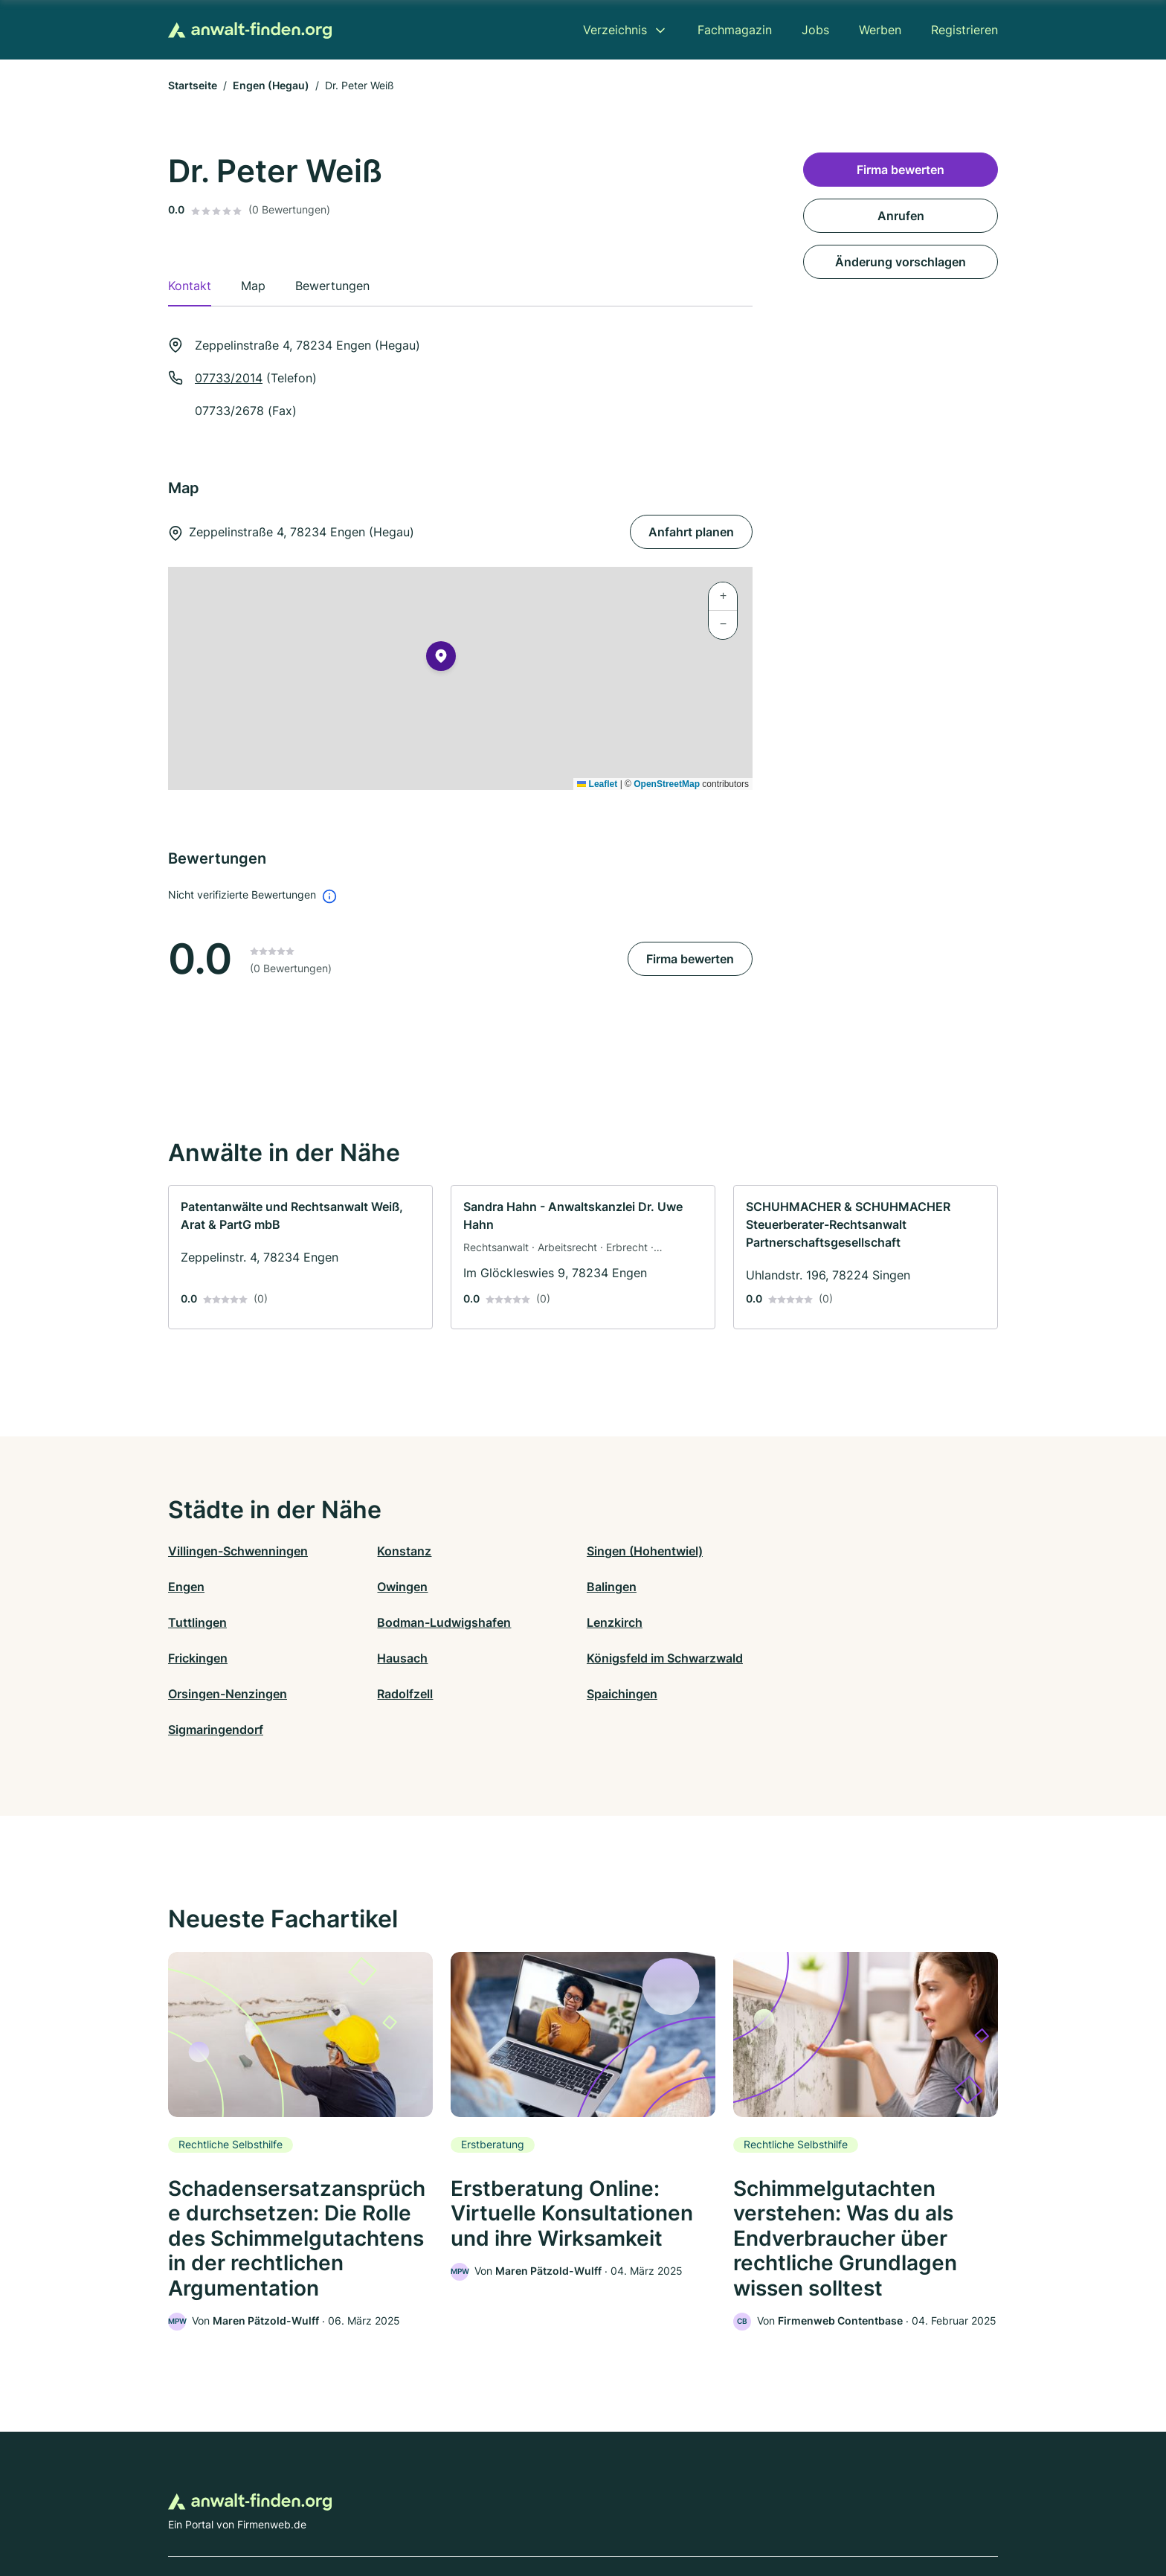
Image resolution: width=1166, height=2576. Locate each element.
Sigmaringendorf (838, 1658)
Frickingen (405, 1622)
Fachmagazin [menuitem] (735, 29)
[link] (300, 1257)
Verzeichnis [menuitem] (615, 29)
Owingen (193, 1586)
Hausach (608, 1622)
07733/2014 (228, 377)
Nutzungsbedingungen (643, 2511)
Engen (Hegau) (271, 85)
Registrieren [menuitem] (964, 29)
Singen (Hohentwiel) (641, 1551)
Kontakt (399, 2511)
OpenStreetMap (667, 784)
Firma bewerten (690, 958)
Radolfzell (403, 1658)
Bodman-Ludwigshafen (857, 1586)
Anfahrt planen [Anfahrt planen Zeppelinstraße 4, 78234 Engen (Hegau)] (691, 531)
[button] (441, 659)
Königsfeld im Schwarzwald (868, 1622)
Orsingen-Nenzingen (227, 1658)
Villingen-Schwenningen (238, 1551)
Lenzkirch (196, 1622)
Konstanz (403, 1551)
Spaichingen (618, 1658)
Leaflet (597, 784)
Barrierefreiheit (539, 2511)
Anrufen (900, 215)
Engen (808, 1551)
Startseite (192, 85)
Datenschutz (461, 2511)
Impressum (770, 2511)
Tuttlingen (612, 1586)
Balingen (400, 1586)
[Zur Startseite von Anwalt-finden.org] (250, 30)
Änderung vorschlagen (900, 261)
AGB (721, 2511)
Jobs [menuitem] (815, 29)
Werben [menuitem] (880, 29)
